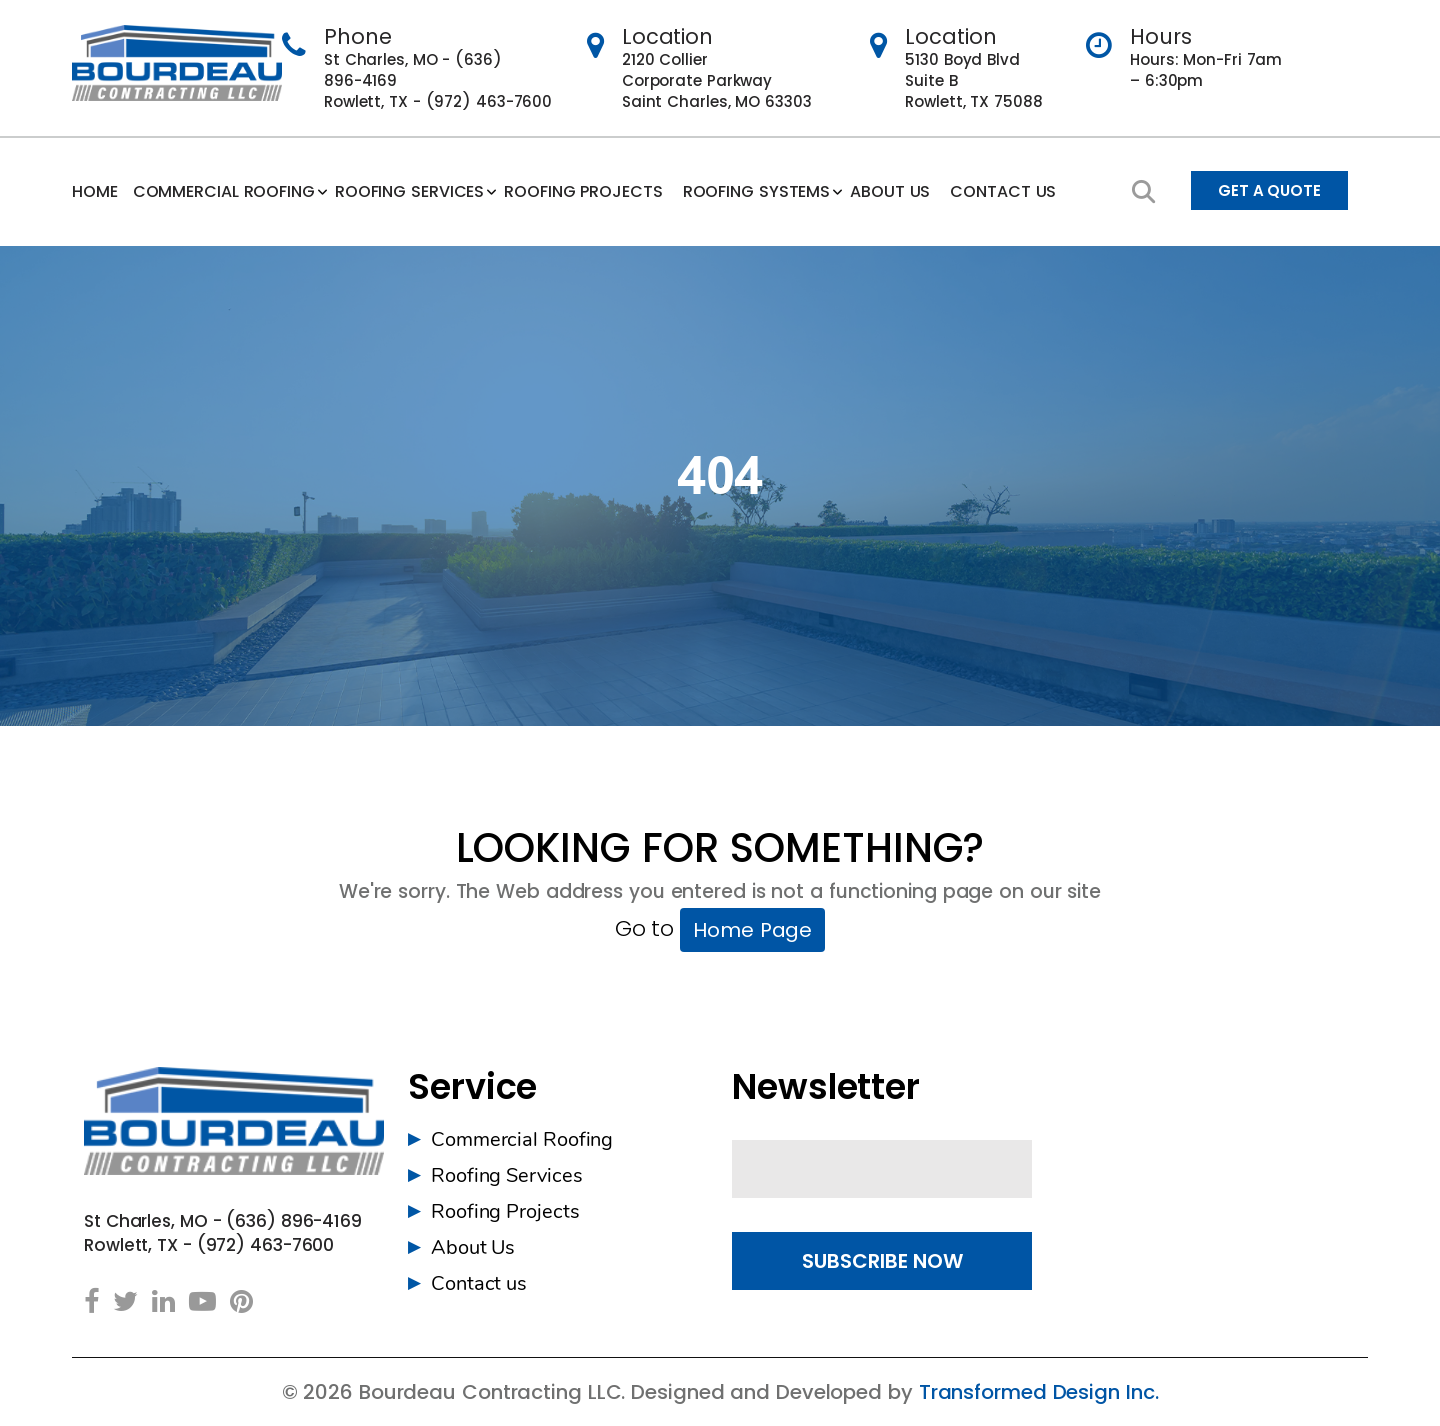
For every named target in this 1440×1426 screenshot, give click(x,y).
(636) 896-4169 (294, 1221)
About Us (473, 1247)
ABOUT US (890, 191)
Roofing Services (409, 191)
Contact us (1003, 191)
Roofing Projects (583, 191)
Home (95, 191)
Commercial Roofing (224, 191)
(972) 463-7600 (489, 101)
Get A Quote (1269, 190)
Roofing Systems (757, 191)
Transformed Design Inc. (1039, 1392)
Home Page (752, 930)
